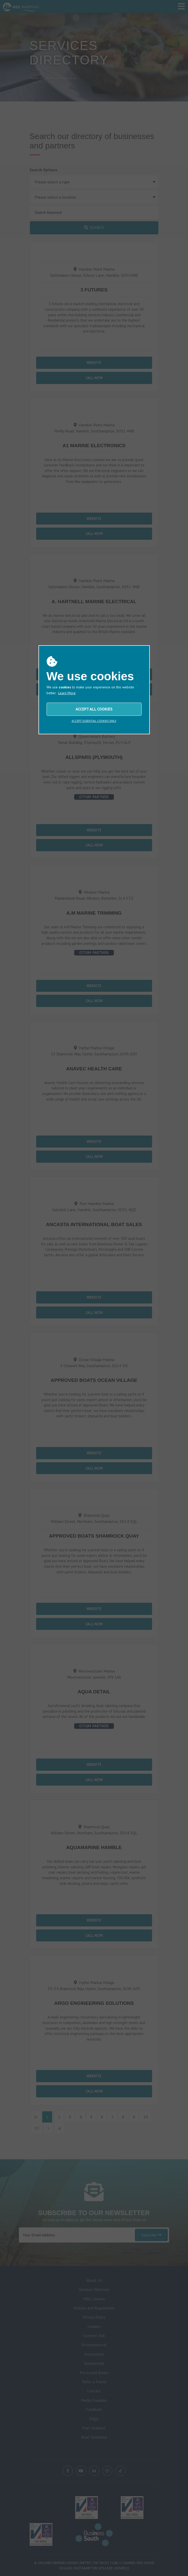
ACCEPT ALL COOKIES (94, 708)
